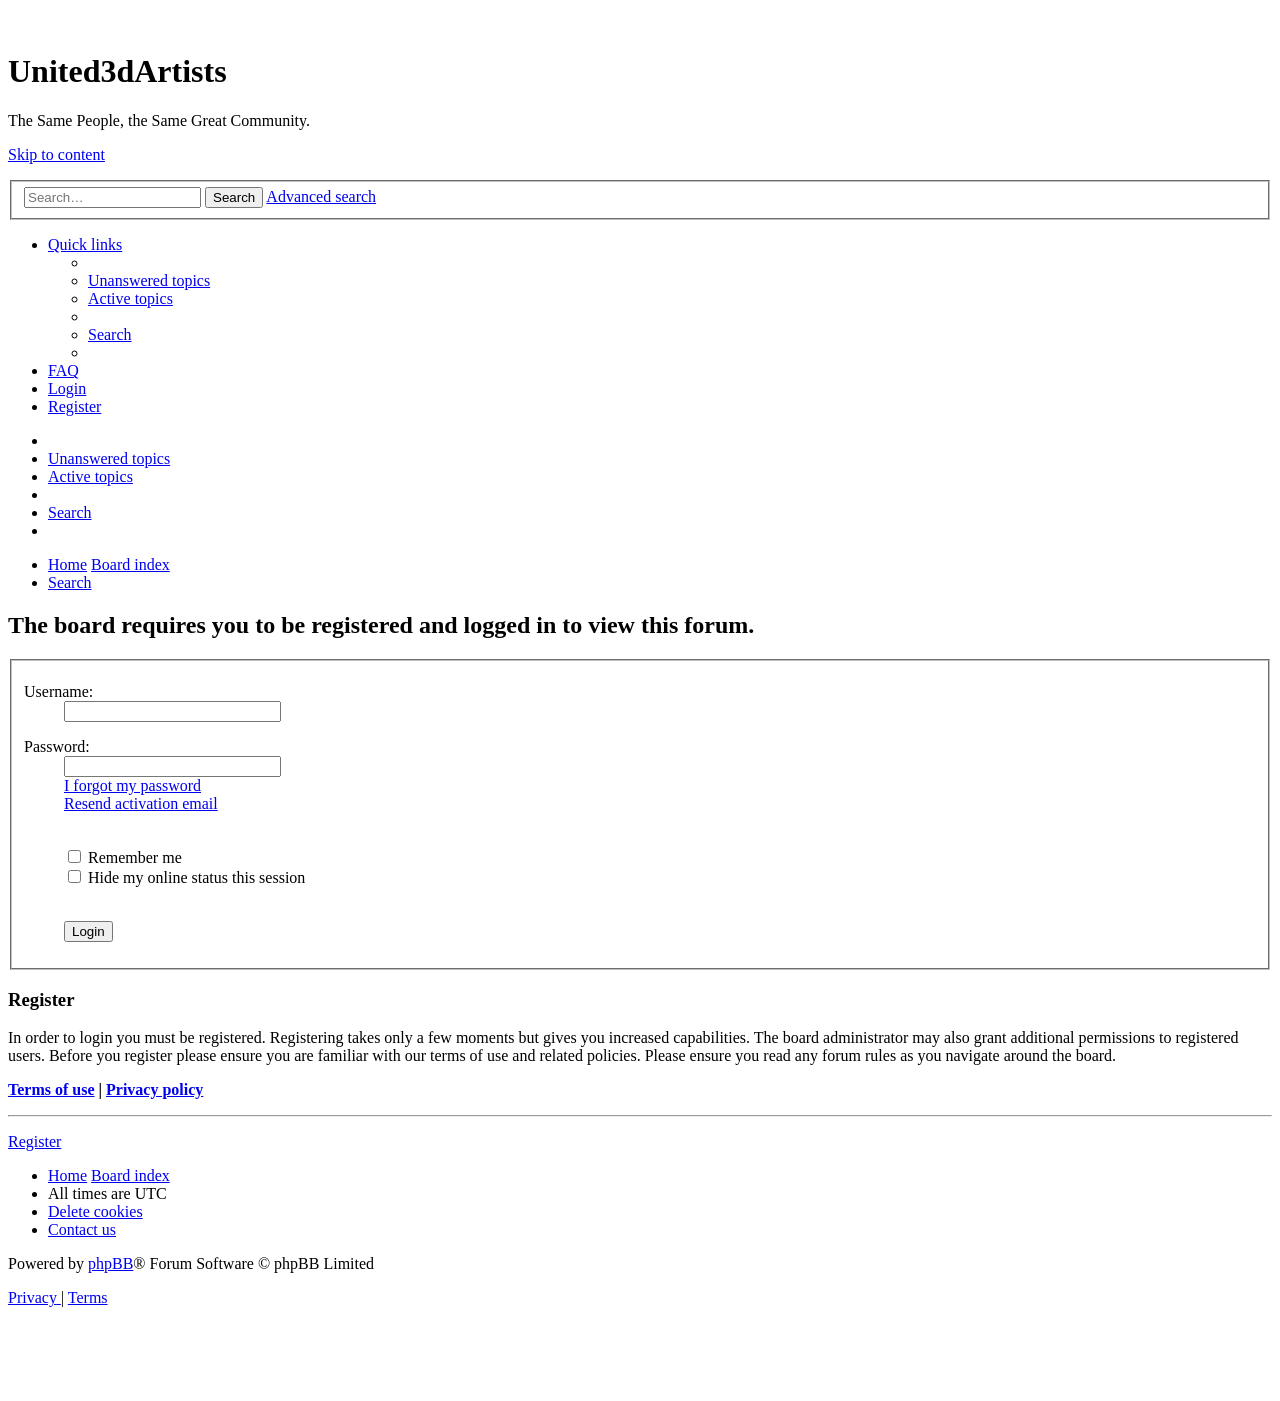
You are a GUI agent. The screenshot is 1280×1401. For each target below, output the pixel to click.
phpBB (110, 1263)
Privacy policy (154, 1089)
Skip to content (56, 154)
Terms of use (51, 1089)
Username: (58, 691)
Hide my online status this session (186, 877)
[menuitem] (149, 280)
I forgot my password (132, 785)
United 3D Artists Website (639, 19)
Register (34, 1141)
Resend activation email (141, 803)
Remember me (125, 857)
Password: (57, 746)
